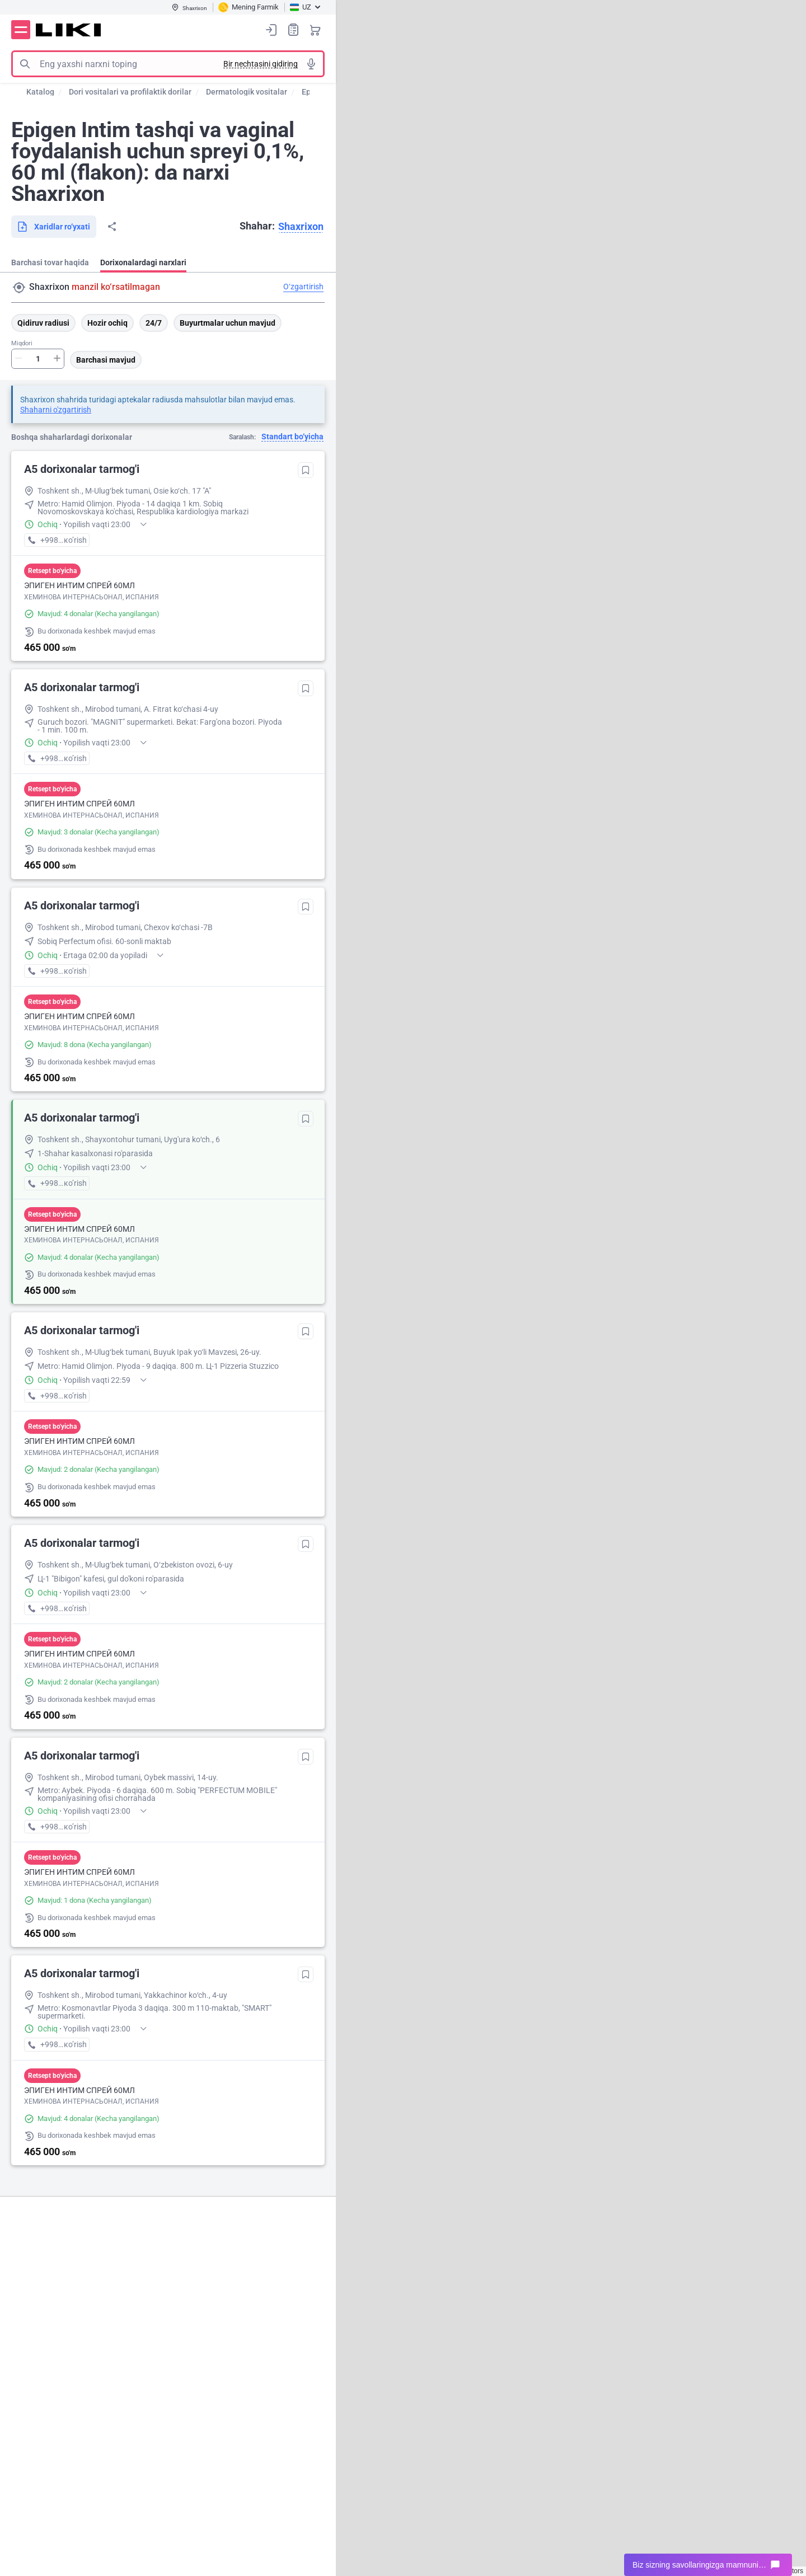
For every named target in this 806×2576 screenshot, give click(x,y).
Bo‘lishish (112, 226)
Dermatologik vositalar (246, 91)
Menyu (20, 29)
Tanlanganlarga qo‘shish (305, 470)
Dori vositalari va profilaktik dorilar (130, 91)
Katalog (40, 91)
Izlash (24, 63)
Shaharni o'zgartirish (55, 409)
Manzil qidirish (19, 287)
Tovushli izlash (311, 64)
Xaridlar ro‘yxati (293, 29)
